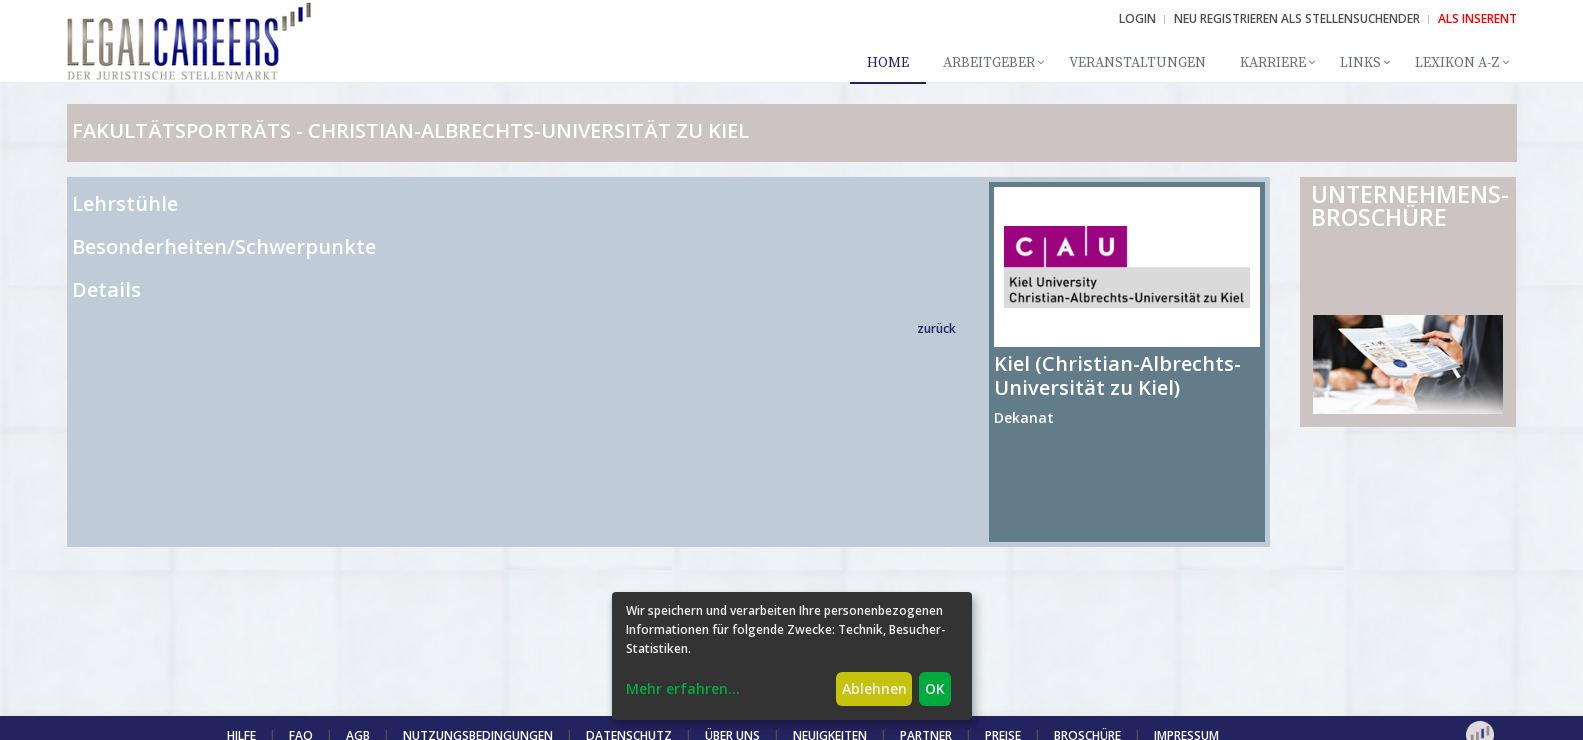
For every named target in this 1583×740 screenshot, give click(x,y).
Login (1137, 18)
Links (1360, 63)
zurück (936, 328)
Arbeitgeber (989, 63)
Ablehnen (874, 688)
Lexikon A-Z (1457, 63)
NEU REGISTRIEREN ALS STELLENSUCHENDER (1297, 18)
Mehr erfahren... (683, 688)
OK (935, 688)
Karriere (1273, 63)
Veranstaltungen (1137, 63)
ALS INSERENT (1477, 18)
